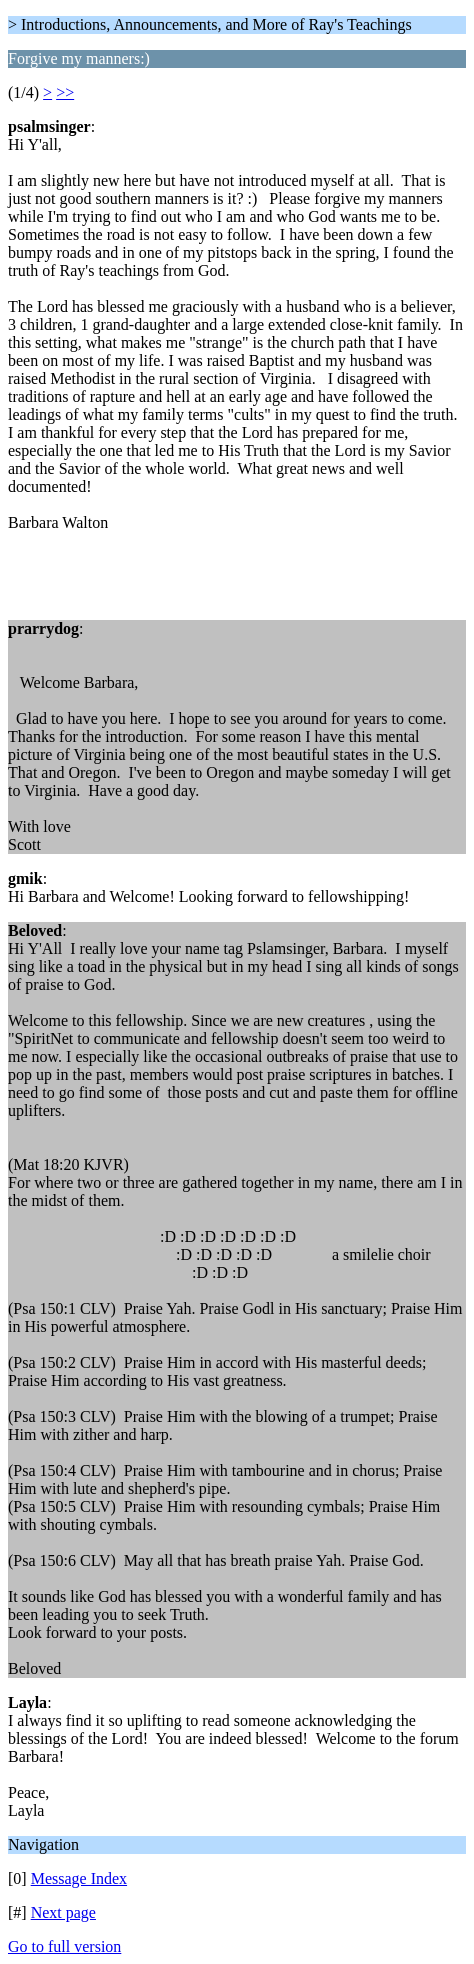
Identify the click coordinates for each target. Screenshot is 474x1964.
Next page (63, 1912)
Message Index (79, 1878)
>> (65, 92)
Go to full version (64, 1946)
